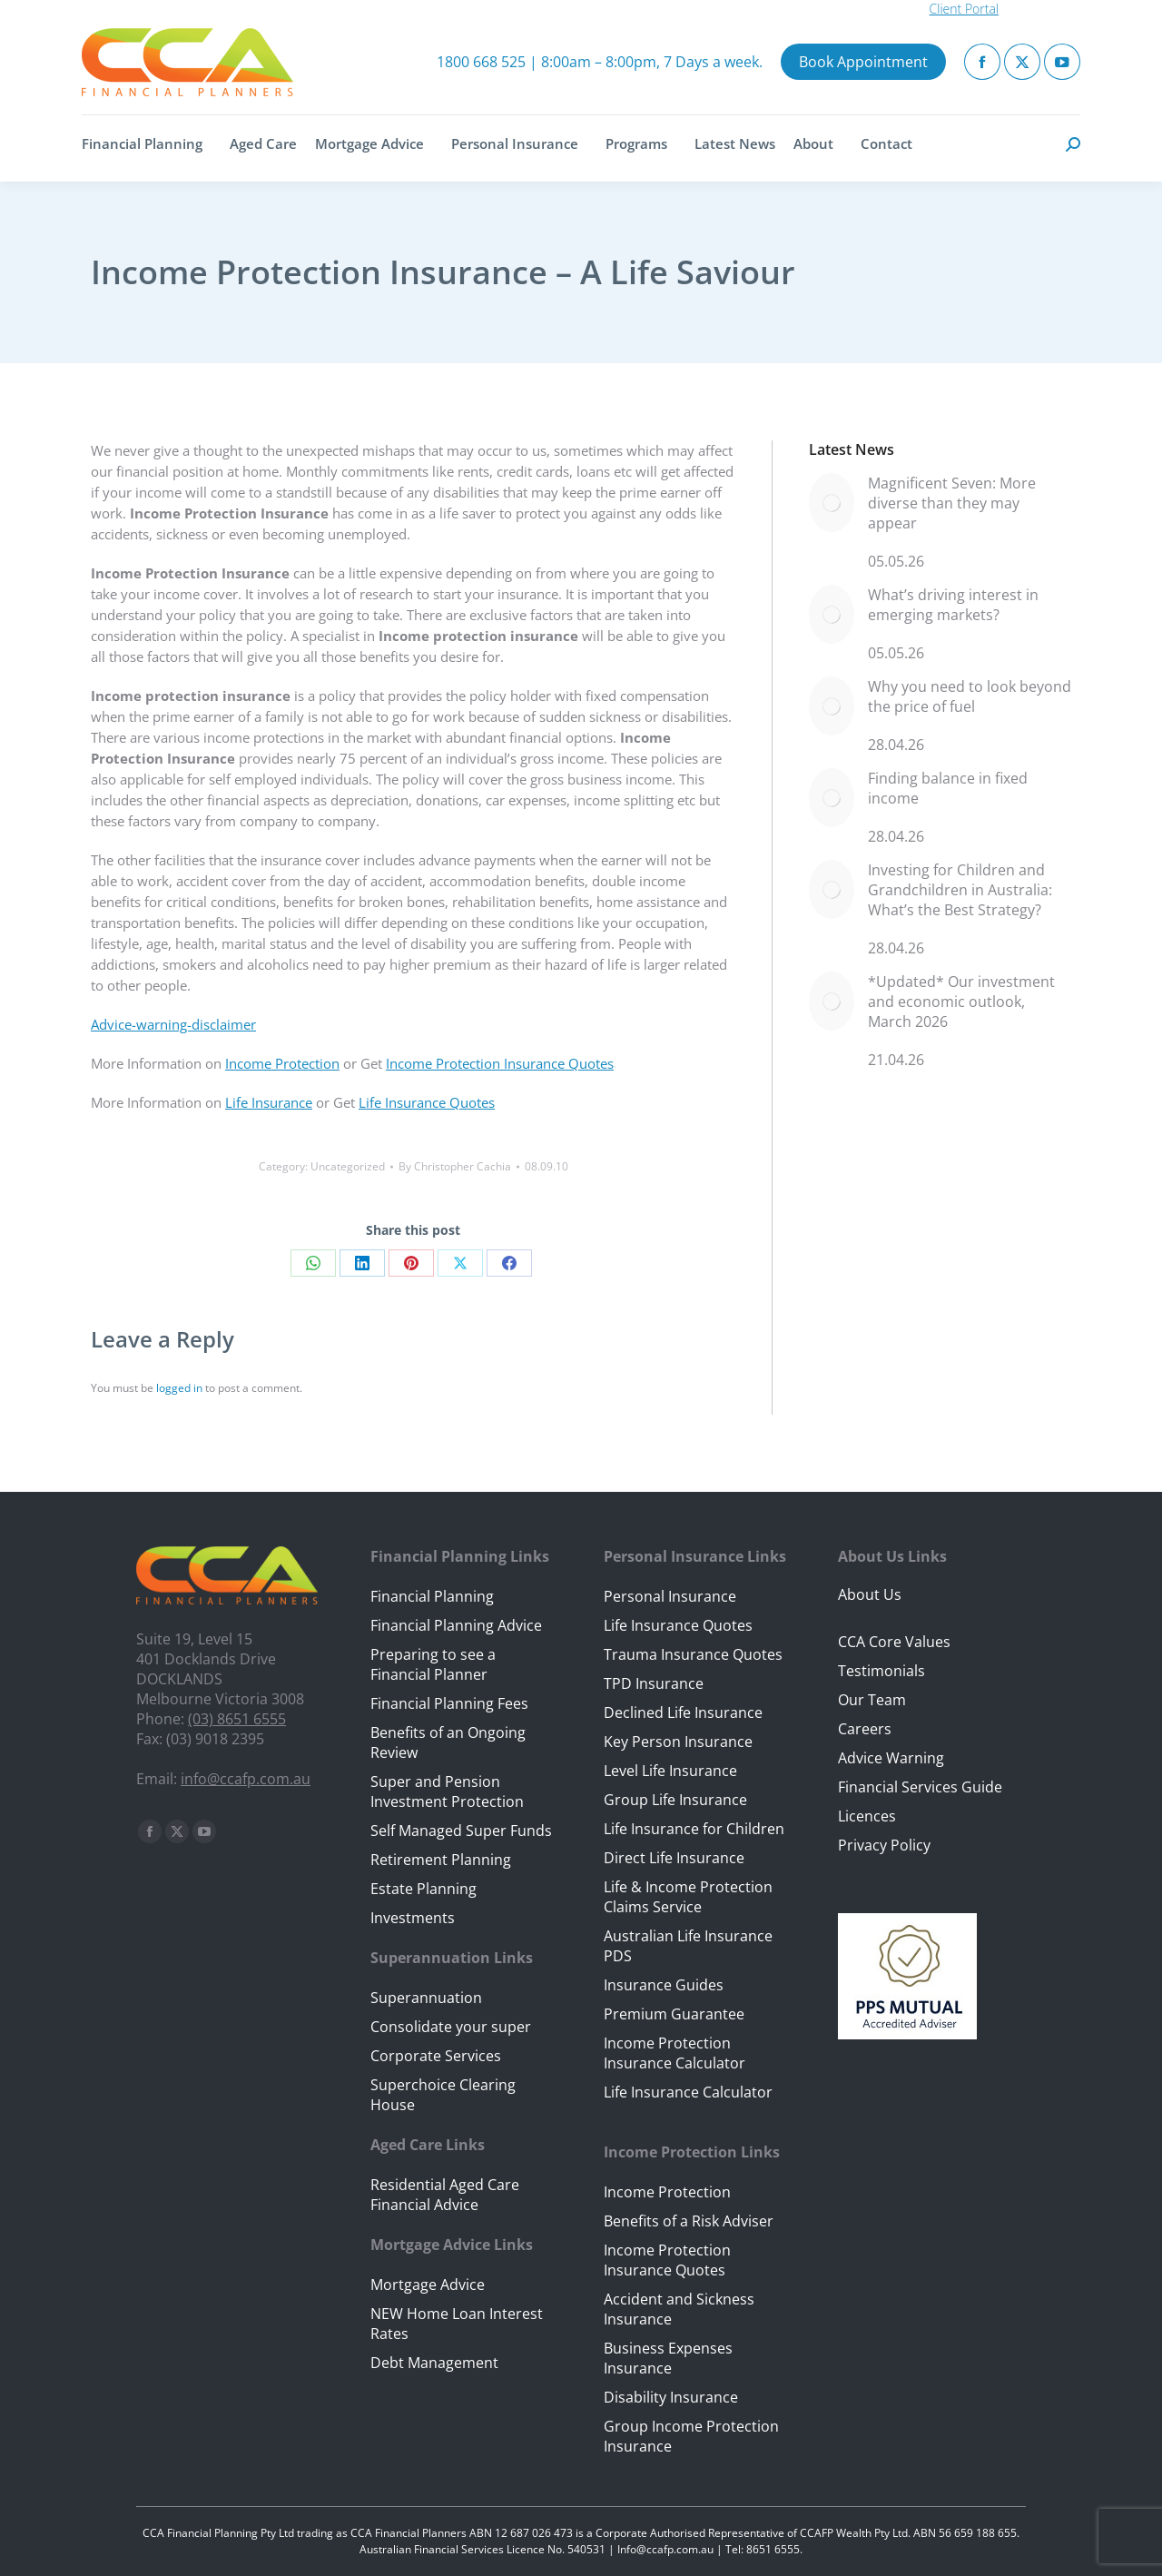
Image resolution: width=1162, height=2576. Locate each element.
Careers (864, 1729)
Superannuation (426, 1998)
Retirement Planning (440, 1860)
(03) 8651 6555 (237, 1719)
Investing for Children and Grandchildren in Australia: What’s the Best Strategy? (960, 890)
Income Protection (282, 1063)
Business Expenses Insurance (668, 2358)
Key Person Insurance (678, 1742)
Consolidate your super (450, 2027)
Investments (412, 1918)
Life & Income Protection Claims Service (688, 1897)
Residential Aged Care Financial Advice (444, 2195)
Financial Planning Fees (449, 1703)
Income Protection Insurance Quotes (500, 1063)
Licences (867, 1816)
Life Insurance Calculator (688, 2092)
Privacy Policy (884, 1845)
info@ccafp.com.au (245, 1779)
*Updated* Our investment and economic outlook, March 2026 (961, 1001)
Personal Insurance (670, 1596)
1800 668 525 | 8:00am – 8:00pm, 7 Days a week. (600, 62)
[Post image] (831, 502)
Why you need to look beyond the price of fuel (969, 696)
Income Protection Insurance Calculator (674, 2053)
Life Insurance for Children (694, 1829)
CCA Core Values (894, 1642)
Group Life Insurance (675, 1800)
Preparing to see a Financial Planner (433, 1664)
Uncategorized (347, 1166)
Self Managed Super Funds (461, 1831)
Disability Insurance (671, 2397)
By (455, 1166)
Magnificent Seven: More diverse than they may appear (952, 503)
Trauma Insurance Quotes (693, 1654)
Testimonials (881, 1671)
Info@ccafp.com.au (665, 2549)
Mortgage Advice (427, 2285)
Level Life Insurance (670, 1771)
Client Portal (964, 8)
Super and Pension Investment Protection (447, 1791)
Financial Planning (432, 1596)
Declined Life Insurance (683, 1712)
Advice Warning (891, 1758)
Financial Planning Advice (456, 1625)
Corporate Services (435, 2056)
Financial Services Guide (920, 1787)
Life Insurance (268, 1102)
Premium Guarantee (674, 2014)
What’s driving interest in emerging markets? (953, 605)
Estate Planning (423, 1889)
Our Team (872, 1700)
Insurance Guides (664, 1985)
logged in (179, 1388)
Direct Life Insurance (674, 1858)
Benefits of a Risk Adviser (688, 2221)
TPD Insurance (654, 1683)
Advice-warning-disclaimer (173, 1024)
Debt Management (434, 2363)
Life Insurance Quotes (427, 1102)
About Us (869, 1594)
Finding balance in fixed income (948, 788)
